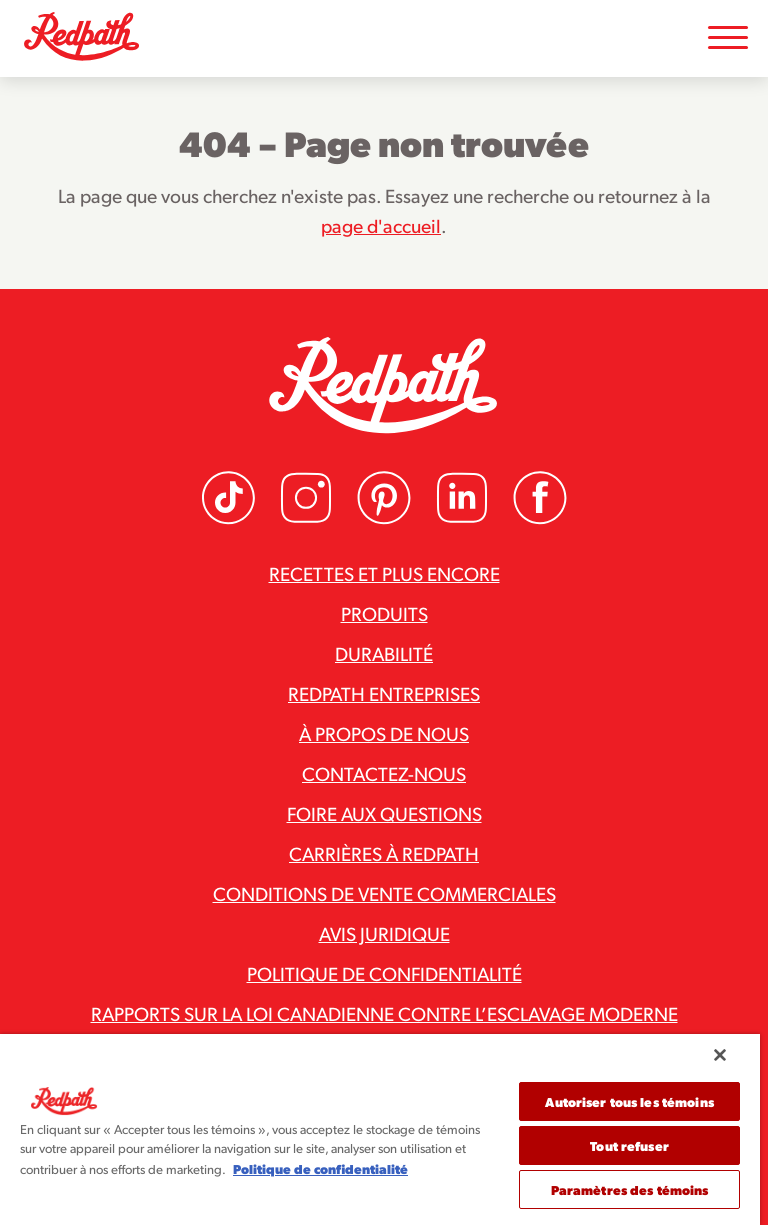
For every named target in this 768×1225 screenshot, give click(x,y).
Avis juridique (384, 933)
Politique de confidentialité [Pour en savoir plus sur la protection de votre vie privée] (320, 1168)
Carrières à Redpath (384, 853)
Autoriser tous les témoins (629, 1101)
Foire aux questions (384, 813)
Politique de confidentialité (384, 973)
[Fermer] (720, 1055)
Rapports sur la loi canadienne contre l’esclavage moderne (384, 1013)
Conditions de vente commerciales (384, 893)
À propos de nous (384, 733)
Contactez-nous (384, 773)
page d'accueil (381, 225)
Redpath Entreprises (384, 693)
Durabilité (384, 653)
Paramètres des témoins (630, 1189)
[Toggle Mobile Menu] (728, 38)
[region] (380, 1129)
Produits (384, 613)
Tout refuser (629, 1145)
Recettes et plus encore (384, 573)
